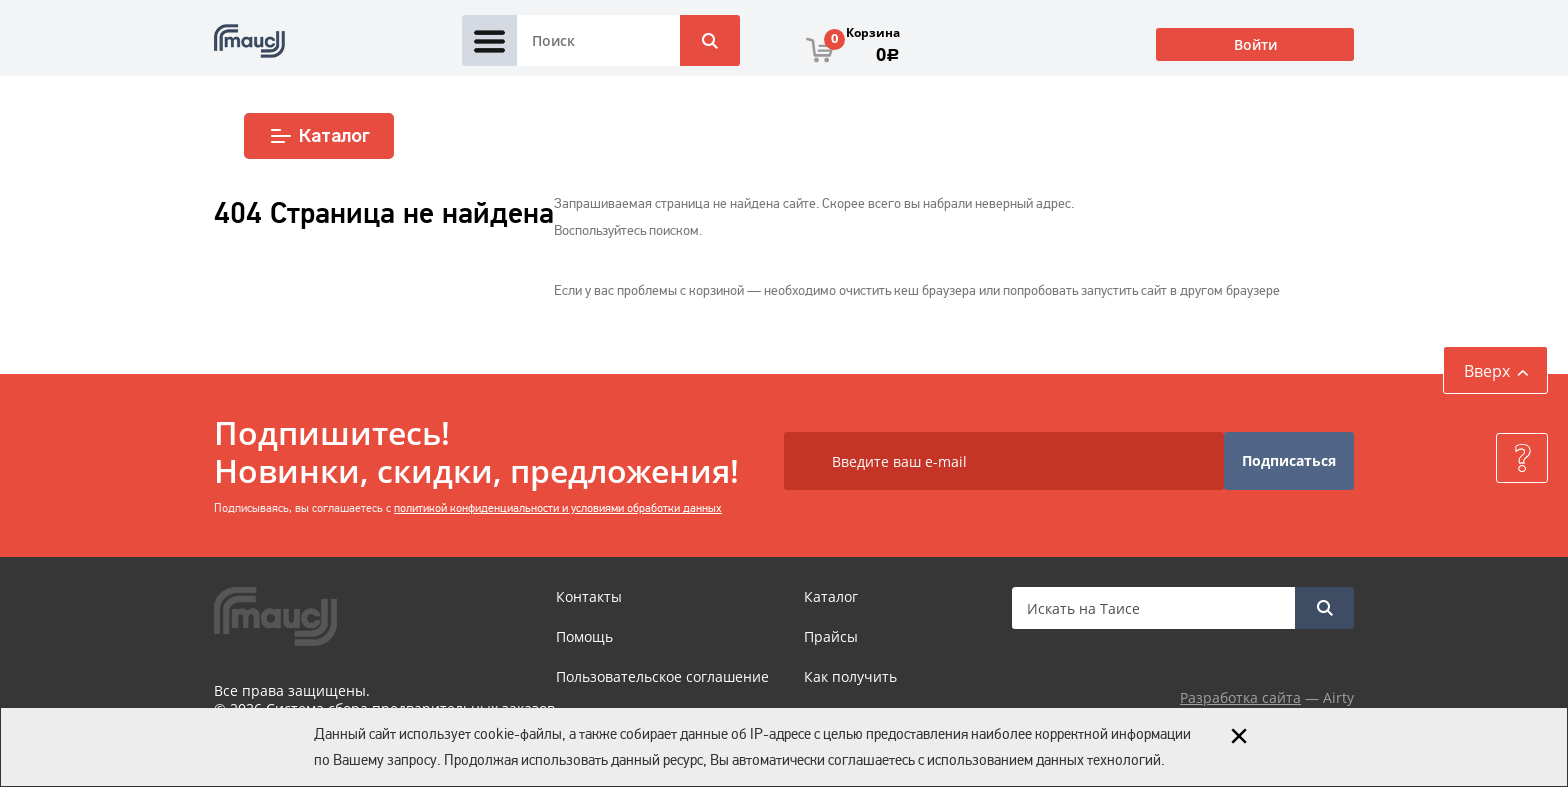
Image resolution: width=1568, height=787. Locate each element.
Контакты (589, 596)
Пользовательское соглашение (662, 676)
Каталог (319, 136)
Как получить (850, 676)
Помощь (584, 636)
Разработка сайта (1240, 697)
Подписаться (1289, 460)
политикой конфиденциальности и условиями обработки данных (558, 508)
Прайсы (831, 636)
